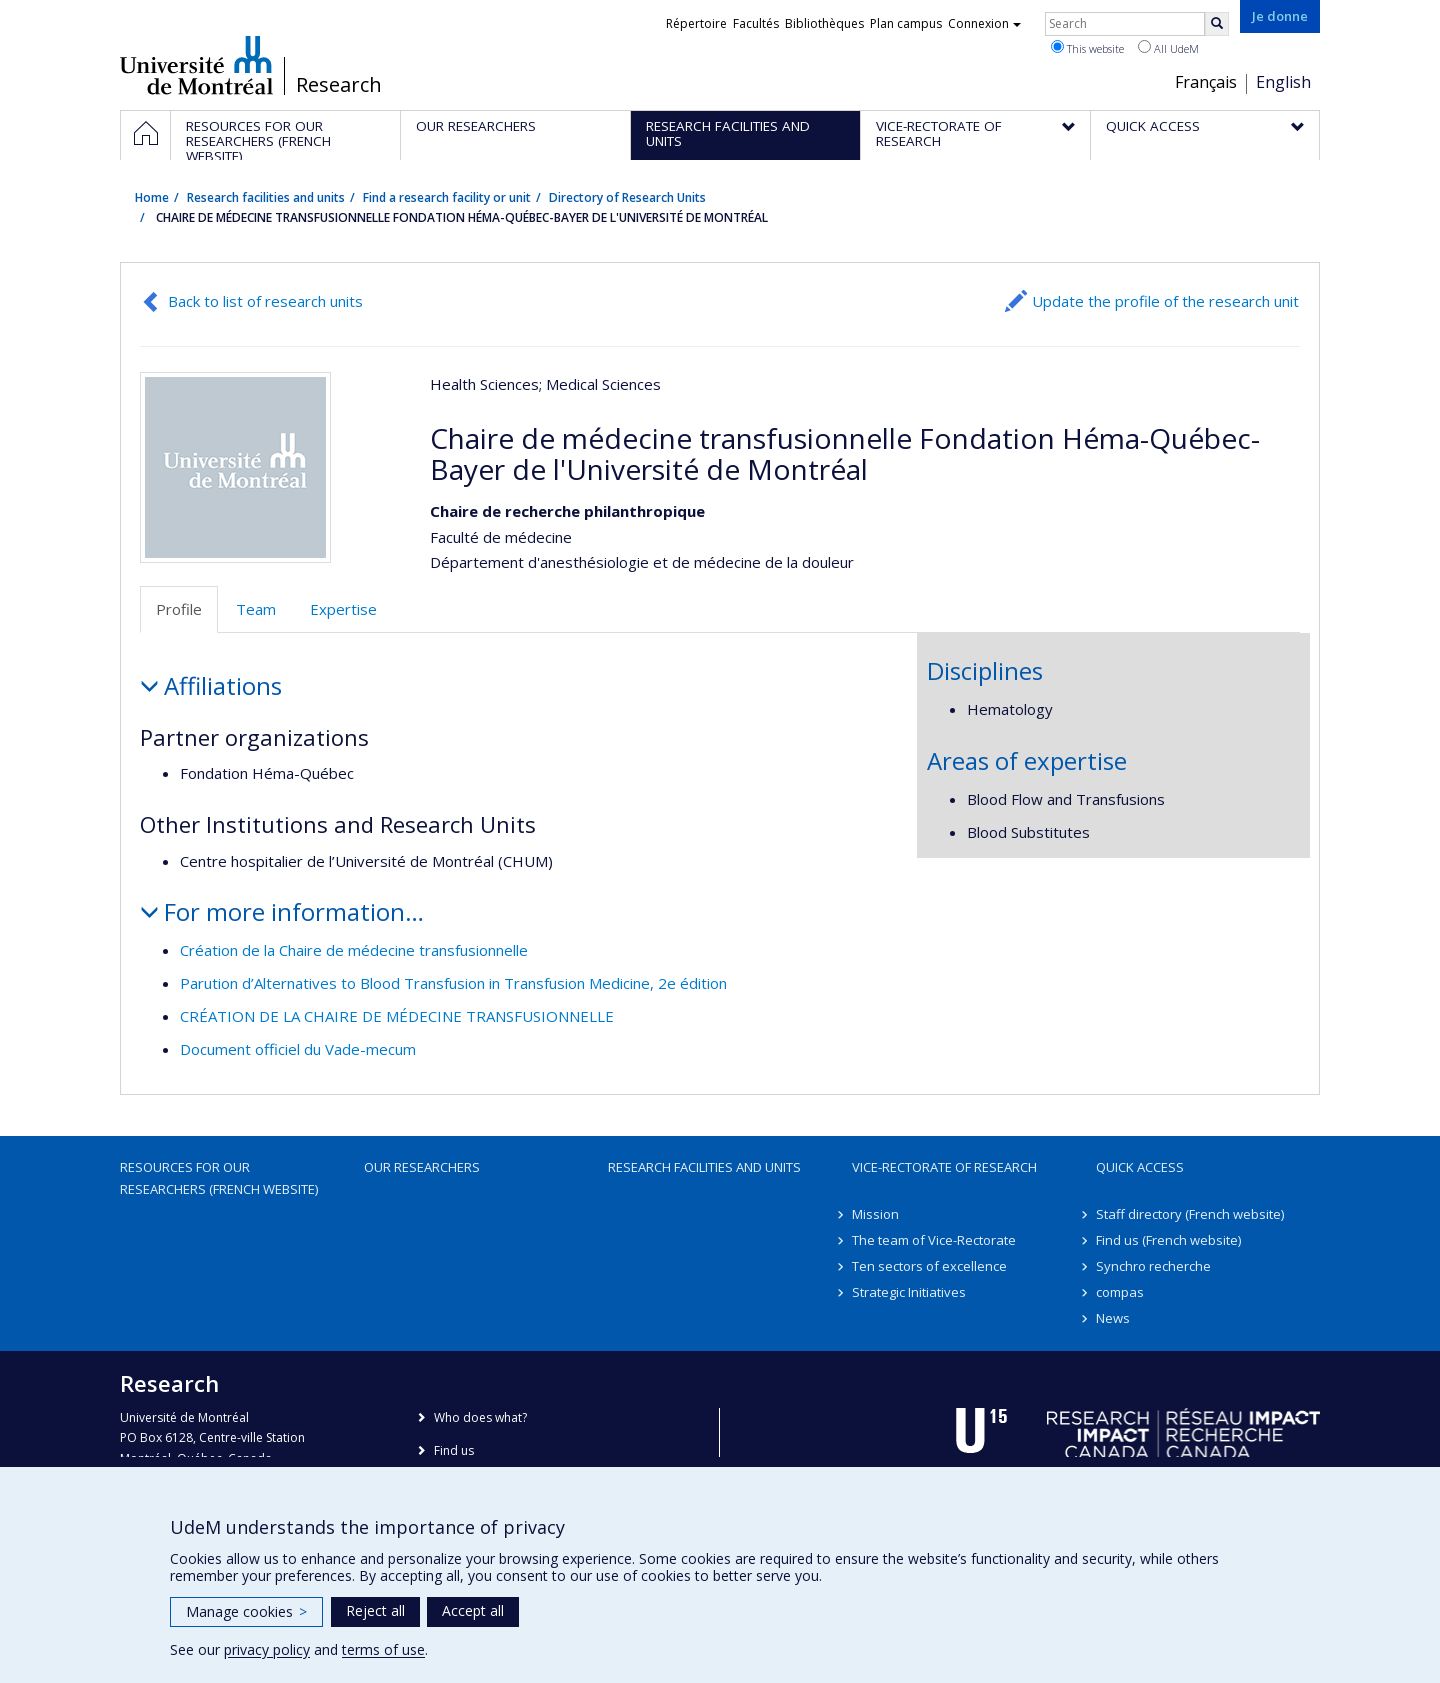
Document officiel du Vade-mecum (298, 1049)
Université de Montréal (196, 65)
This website (1087, 48)
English (1283, 82)
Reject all (375, 1610)
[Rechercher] (1217, 24)
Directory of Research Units (627, 197)
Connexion (984, 23)
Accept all (473, 1610)
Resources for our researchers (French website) (219, 1178)
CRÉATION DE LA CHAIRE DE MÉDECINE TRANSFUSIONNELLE (397, 1016)
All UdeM (1168, 48)
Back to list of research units (265, 301)
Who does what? (480, 1417)
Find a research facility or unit (447, 197)
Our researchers (422, 1167)
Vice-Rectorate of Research (944, 1167)
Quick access (1140, 1167)
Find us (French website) (1168, 1240)
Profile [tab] (179, 609)
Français (1206, 82)
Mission (875, 1214)
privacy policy (267, 1649)
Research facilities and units (266, 197)
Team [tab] (256, 609)
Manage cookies (246, 1611)
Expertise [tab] (343, 609)
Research (339, 85)
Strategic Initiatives (909, 1292)
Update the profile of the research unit (1165, 301)
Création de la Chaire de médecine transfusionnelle (354, 950)
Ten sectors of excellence (929, 1266)
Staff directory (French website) (1190, 1214)
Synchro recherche (1153, 1266)
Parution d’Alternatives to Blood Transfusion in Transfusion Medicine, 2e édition (453, 983)
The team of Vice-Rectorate (934, 1240)
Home (152, 197)
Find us (454, 1450)
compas (1120, 1292)
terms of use (383, 1649)
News (1113, 1318)
